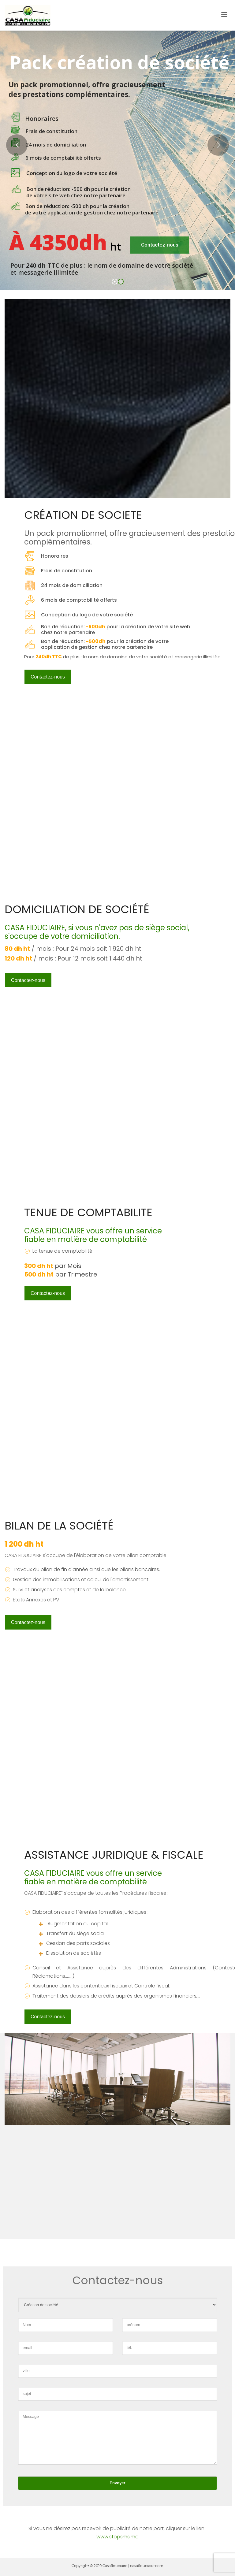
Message (117, 2437)
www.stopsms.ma (117, 2536)
